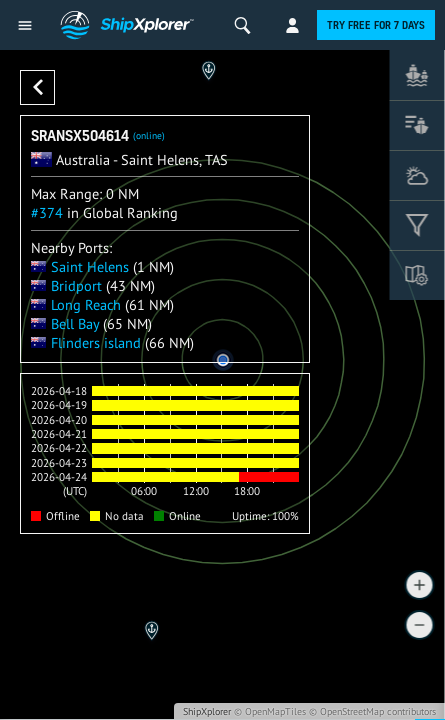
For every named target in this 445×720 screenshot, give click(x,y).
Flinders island (86, 342)
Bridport (66, 285)
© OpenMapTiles (270, 711)
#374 (47, 212)
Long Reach (76, 304)
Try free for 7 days (376, 25)
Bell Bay (65, 323)
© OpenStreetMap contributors (372, 711)
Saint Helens (80, 266)
